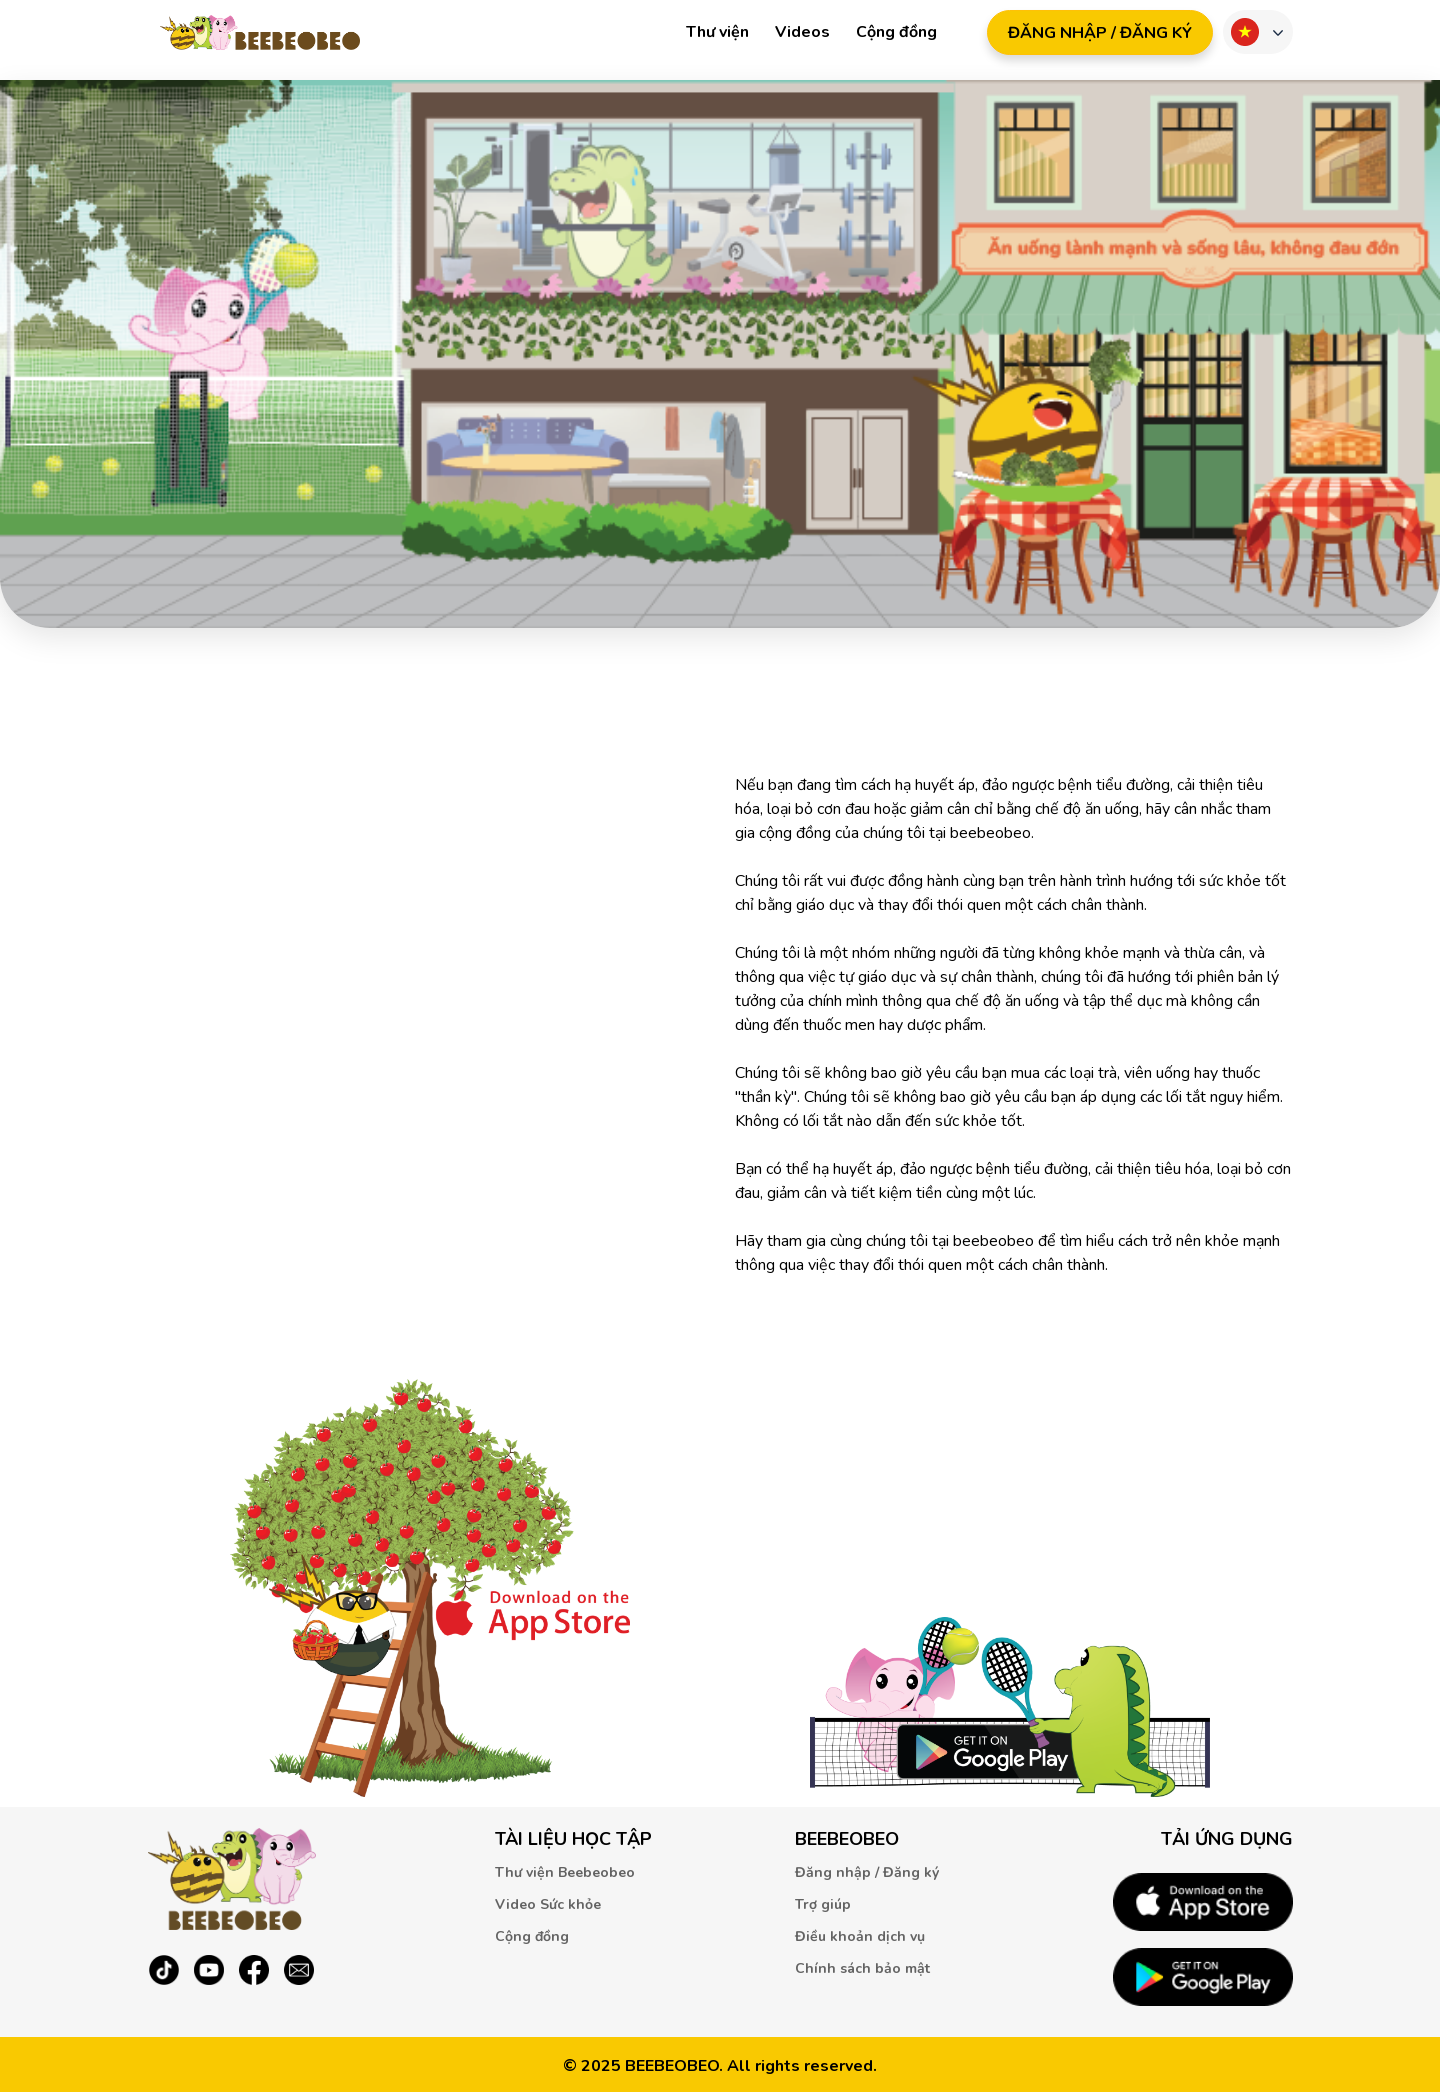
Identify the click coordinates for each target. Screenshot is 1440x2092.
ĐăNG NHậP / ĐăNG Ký (1100, 33)
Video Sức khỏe (548, 1904)
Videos (802, 32)
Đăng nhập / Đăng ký (867, 1872)
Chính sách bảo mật (862, 1968)
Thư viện (717, 32)
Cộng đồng (896, 32)
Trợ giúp (823, 1904)
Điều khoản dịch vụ (860, 1936)
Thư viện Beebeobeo (565, 1872)
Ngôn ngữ (1245, 32)
